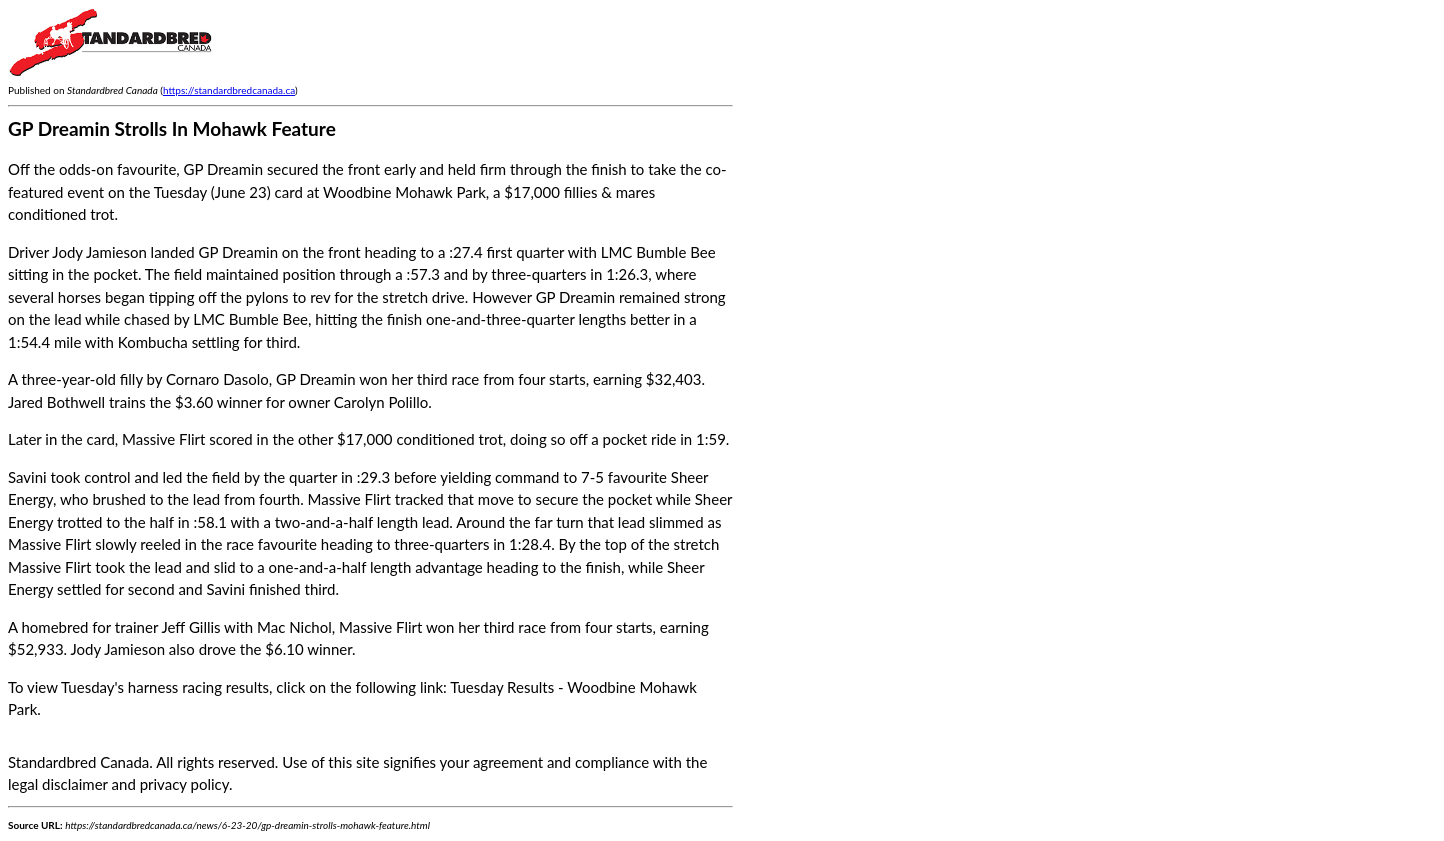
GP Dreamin (315, 379)
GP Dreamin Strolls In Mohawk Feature (172, 128)
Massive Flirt (380, 627)
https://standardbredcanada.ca (229, 90)
